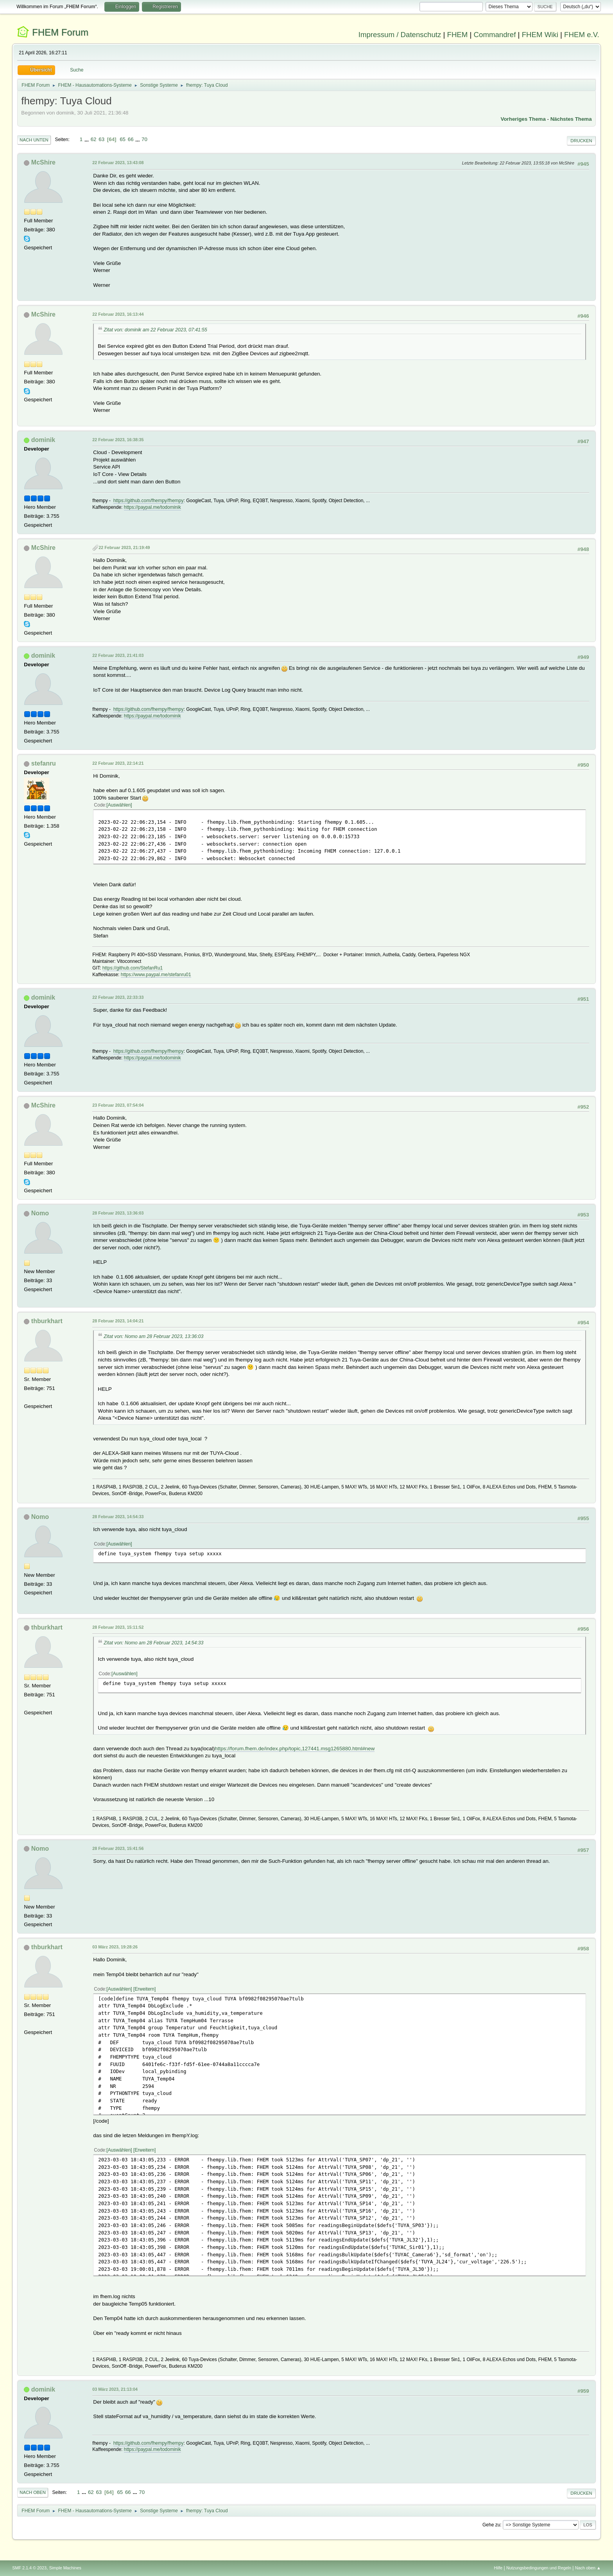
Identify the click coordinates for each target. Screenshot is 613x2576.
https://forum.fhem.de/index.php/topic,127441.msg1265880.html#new (295, 1748)
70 (144, 139)
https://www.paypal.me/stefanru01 (156, 974)
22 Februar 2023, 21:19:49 (124, 547)
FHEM (457, 34)
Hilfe (498, 2567)
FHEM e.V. (581, 34)
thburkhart (47, 1321)
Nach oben (33, 2492)
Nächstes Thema (571, 119)
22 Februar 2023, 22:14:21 (117, 763)
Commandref (495, 34)
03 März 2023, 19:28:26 (115, 1947)
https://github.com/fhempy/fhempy (148, 500)
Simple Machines (65, 2567)
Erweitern (144, 1989)
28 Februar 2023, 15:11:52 (117, 1627)
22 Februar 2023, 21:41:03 (117, 655)
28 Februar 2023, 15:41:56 (117, 1848)
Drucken (581, 140)
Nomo (40, 1213)
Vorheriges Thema (523, 119)
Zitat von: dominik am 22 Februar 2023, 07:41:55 (155, 330)
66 (131, 139)
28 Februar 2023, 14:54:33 (117, 1516)
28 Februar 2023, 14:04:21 (117, 1320)
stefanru (43, 763)
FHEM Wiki (540, 34)
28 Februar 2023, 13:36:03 (117, 1213)
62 (94, 139)
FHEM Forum (60, 32)
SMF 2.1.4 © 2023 (29, 2567)
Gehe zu (491, 2525)
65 (122, 139)
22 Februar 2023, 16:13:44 (117, 314)
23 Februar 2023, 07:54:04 (117, 1105)
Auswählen (119, 805)
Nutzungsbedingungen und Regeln (538, 2567)
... (87, 139)
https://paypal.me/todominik (152, 507)
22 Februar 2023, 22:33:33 (117, 997)
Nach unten (34, 140)
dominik (43, 439)
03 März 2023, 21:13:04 (115, 2389)
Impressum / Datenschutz (399, 34)
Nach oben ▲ (588, 2567)
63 (101, 139)
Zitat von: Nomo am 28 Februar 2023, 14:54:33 (153, 1643)
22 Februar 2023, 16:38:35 (117, 439)
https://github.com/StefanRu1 (132, 968)
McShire (43, 162)
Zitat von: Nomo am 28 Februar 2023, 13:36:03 (153, 1336)
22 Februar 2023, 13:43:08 (117, 162)
